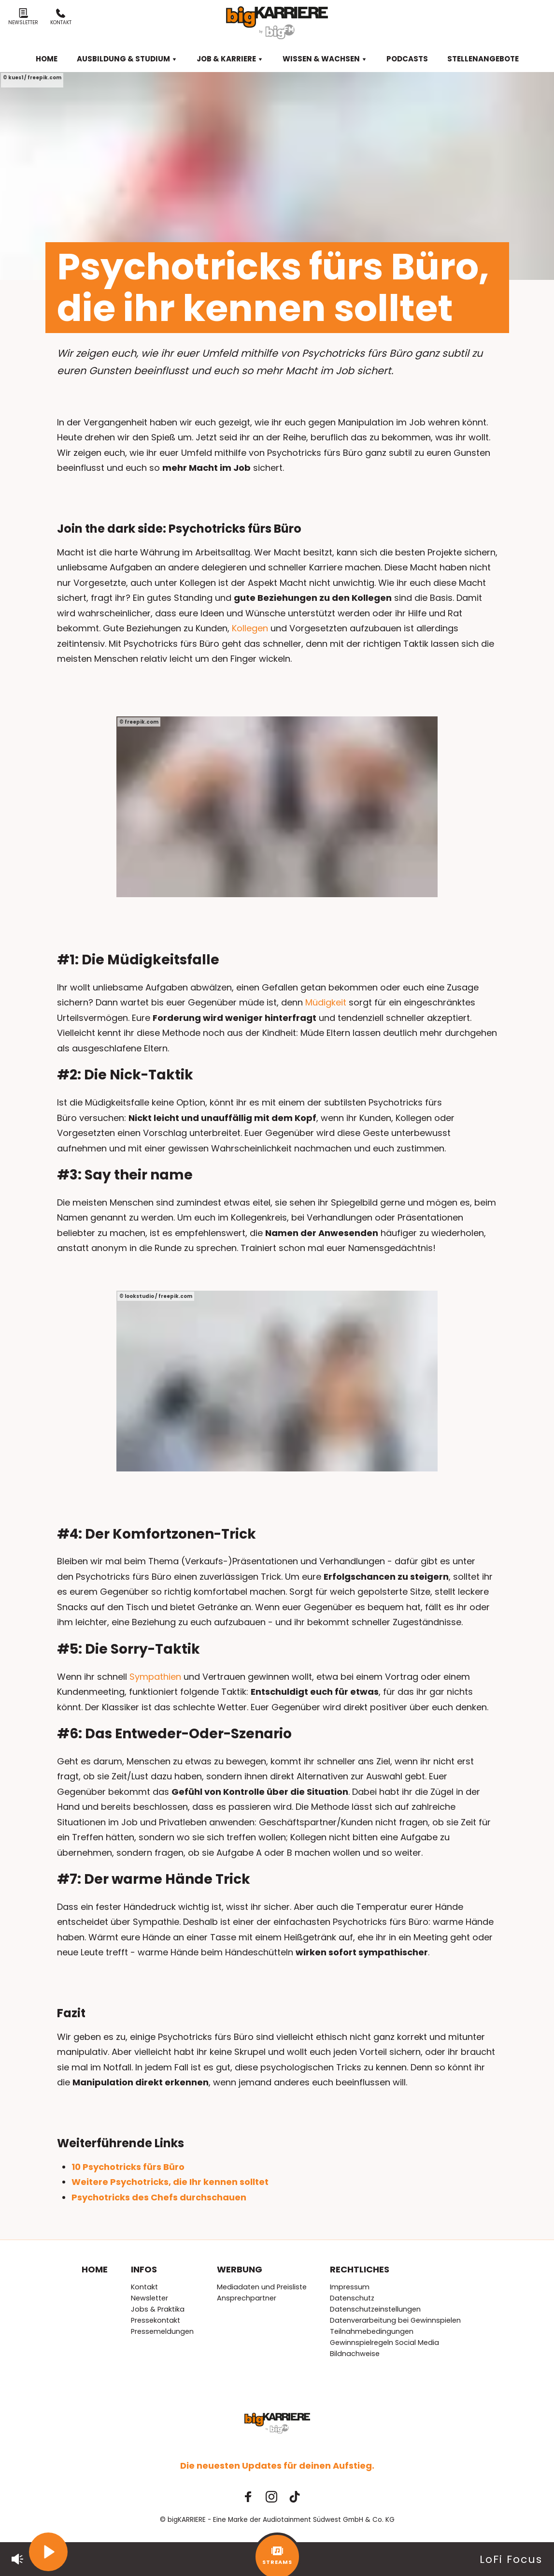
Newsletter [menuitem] (149, 2298)
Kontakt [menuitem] (144, 2287)
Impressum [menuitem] (349, 2287)
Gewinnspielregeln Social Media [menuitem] (384, 2342)
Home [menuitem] (46, 59)
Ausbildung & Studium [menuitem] (127, 59)
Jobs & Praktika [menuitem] (158, 2309)
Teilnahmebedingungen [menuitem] (371, 2331)
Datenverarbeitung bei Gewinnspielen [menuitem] (395, 2320)
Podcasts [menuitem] (407, 59)
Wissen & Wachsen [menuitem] (325, 59)
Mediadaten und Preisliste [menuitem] (262, 2287)
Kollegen (250, 628)
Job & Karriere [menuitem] (230, 59)
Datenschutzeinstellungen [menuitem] (375, 2309)
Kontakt (60, 17)
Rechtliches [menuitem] (359, 2269)
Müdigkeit (325, 1002)
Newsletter (23, 17)
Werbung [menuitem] (239, 2269)
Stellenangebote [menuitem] (483, 59)
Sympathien (155, 1677)
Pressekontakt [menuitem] (155, 2320)
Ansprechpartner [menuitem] (246, 2298)
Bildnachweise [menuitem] (355, 2353)
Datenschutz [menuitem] (352, 2298)
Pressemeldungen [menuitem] (162, 2331)
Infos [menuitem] (144, 2269)
